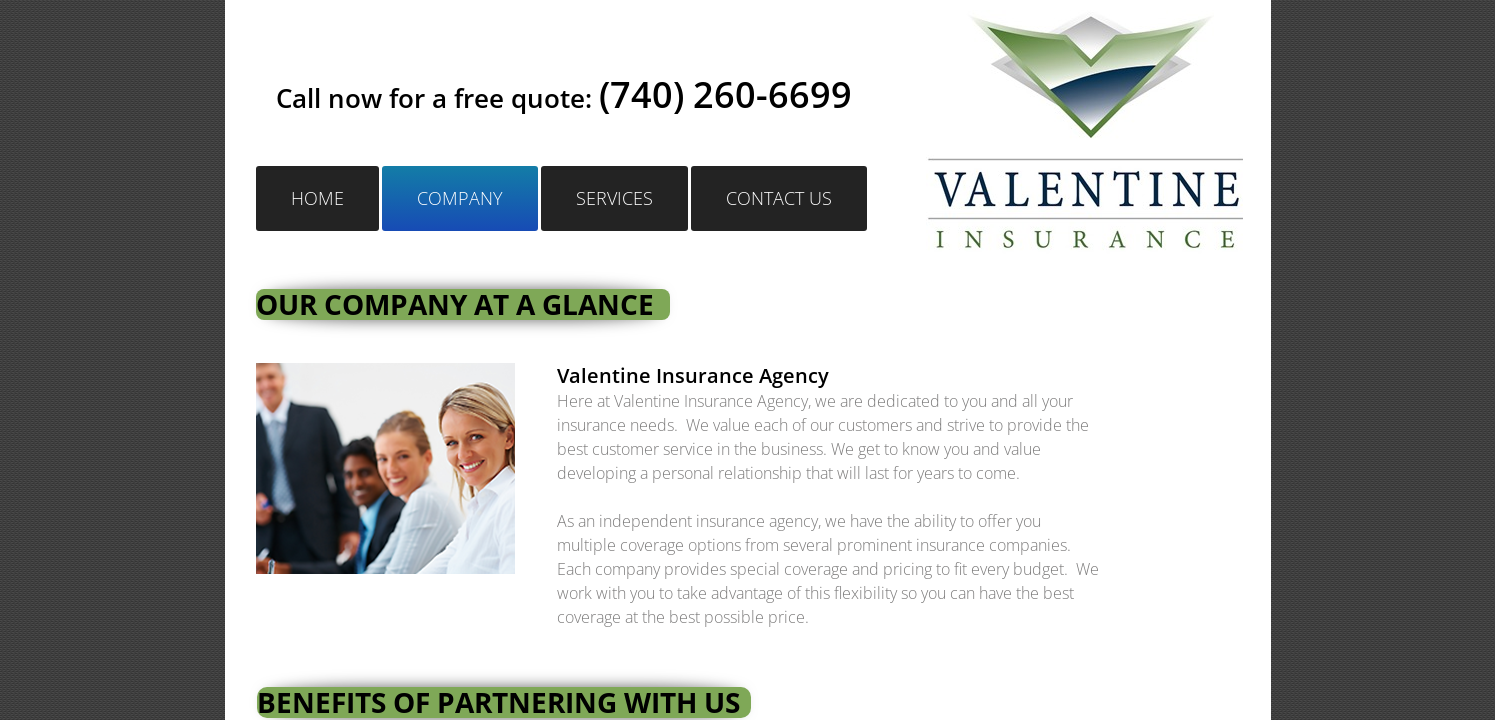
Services (614, 198)
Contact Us (779, 198)
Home (317, 198)
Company (460, 198)
